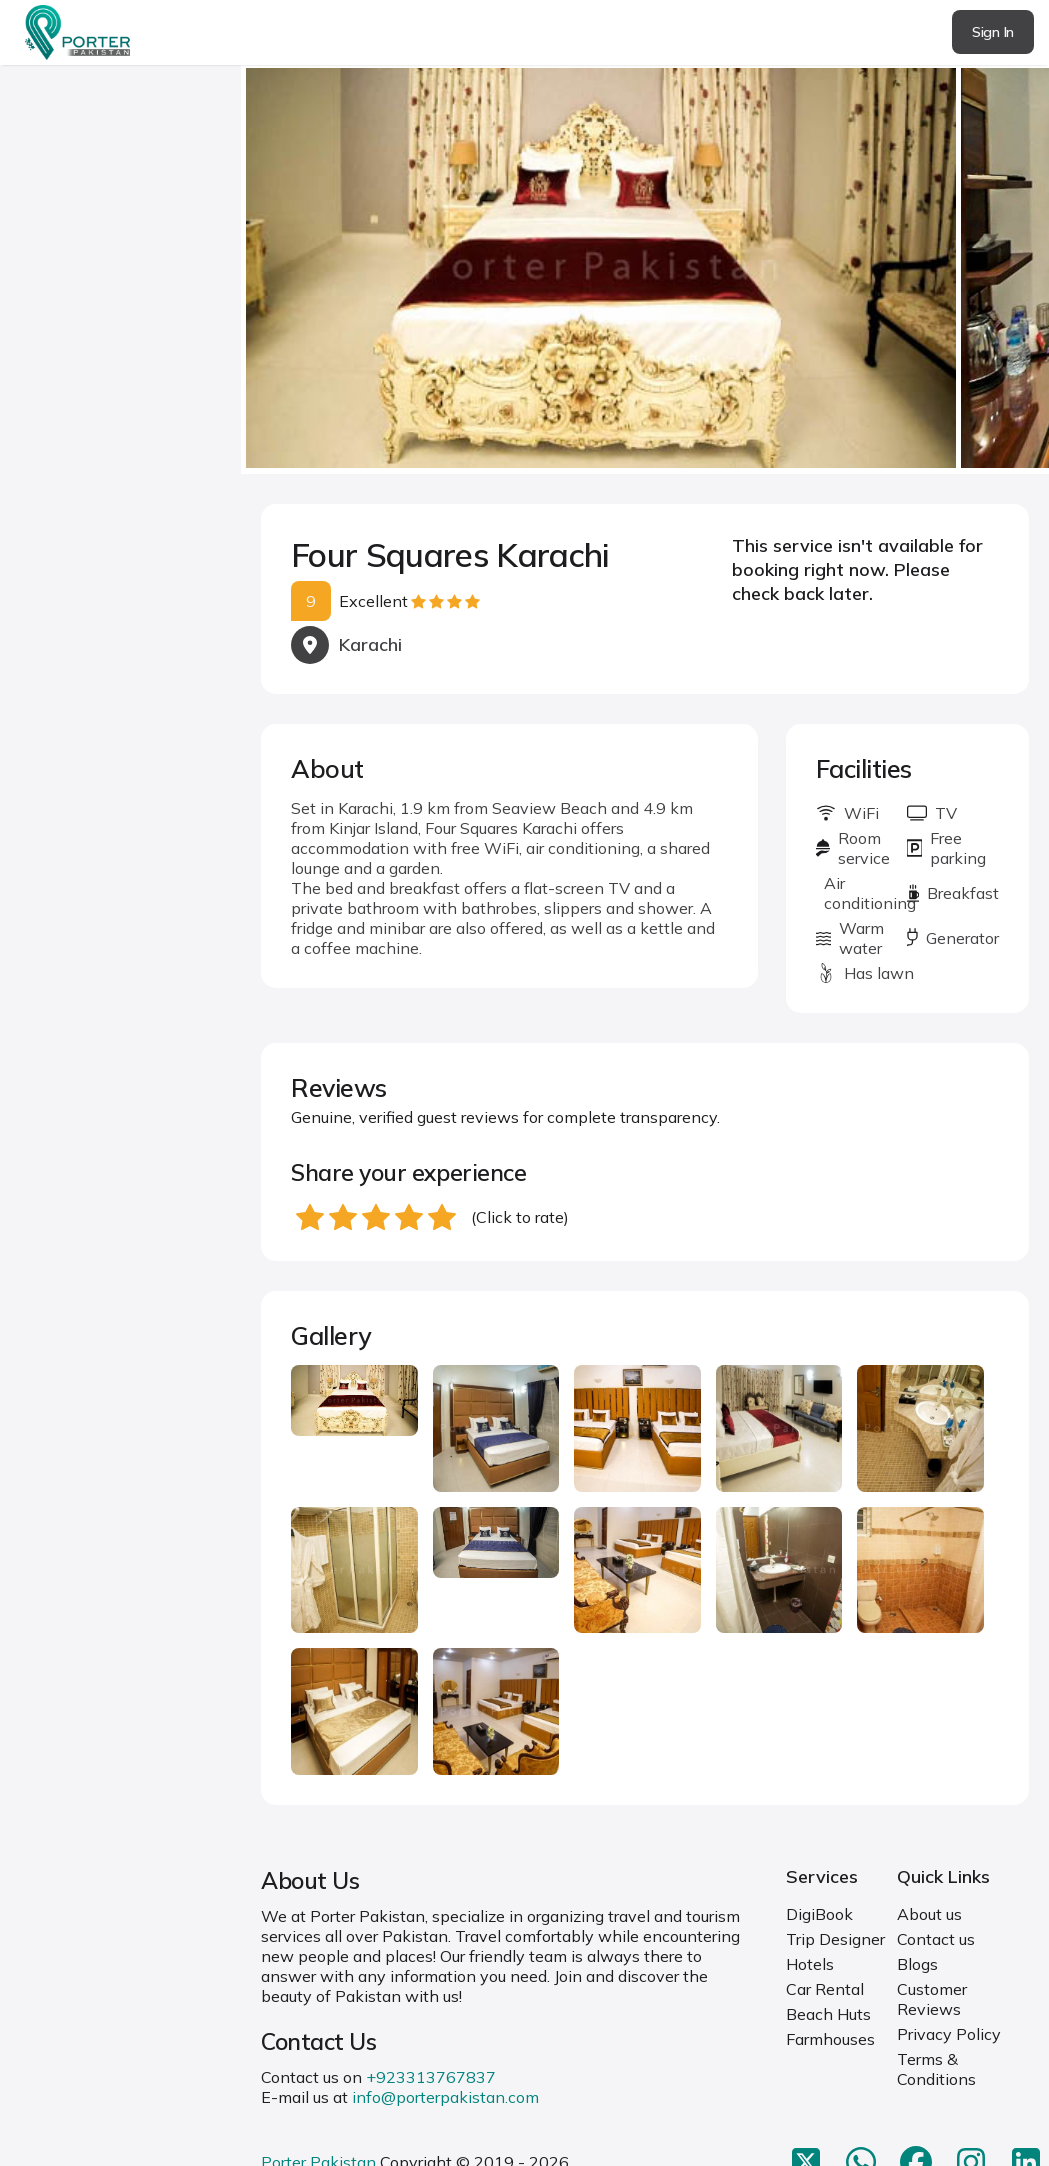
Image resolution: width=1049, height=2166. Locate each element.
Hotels (810, 1964)
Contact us (936, 1939)
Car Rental (825, 1989)
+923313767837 (431, 2077)
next (969, 269)
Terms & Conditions (936, 2069)
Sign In (993, 32)
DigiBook (819, 1914)
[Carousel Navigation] (645, 270)
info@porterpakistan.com (445, 2097)
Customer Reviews (932, 1999)
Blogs (917, 1964)
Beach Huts (828, 2014)
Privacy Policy (949, 2034)
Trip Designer (835, 1939)
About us (929, 1914)
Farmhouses (830, 2039)
